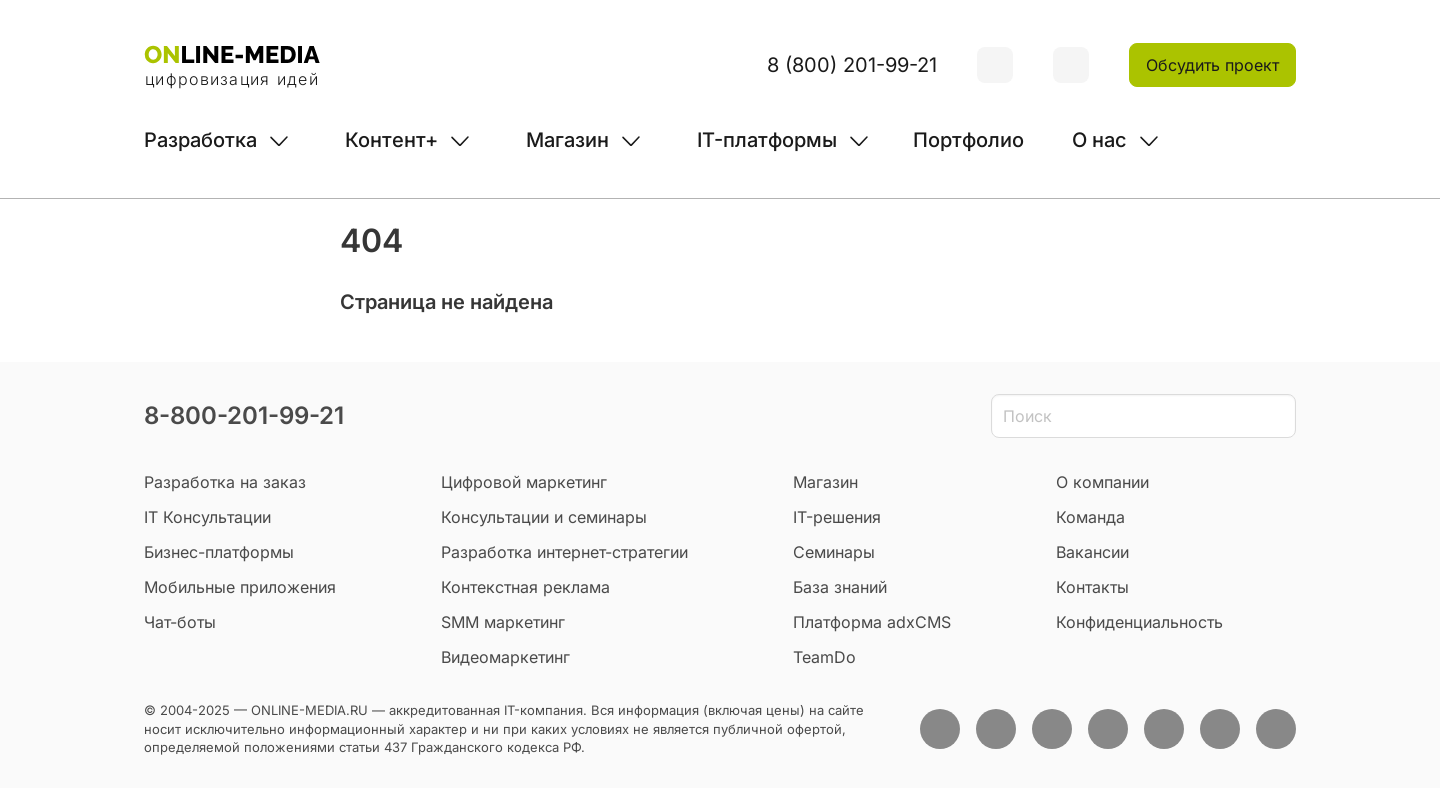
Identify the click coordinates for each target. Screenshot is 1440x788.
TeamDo (824, 657)
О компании (1102, 482)
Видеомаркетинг (505, 657)
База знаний (840, 587)
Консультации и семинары (544, 517)
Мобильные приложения (240, 587)
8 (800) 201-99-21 (852, 65)
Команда (1090, 517)
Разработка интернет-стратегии (564, 552)
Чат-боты (180, 622)
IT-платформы (767, 140)
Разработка (200, 140)
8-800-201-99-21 (244, 415)
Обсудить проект (1212, 65)
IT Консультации (207, 517)
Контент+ (391, 140)
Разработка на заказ (225, 482)
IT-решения (837, 517)
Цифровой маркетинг (524, 482)
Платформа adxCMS (872, 622)
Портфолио (968, 140)
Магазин (567, 140)
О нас (1099, 140)
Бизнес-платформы (219, 552)
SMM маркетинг (503, 622)
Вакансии (1092, 552)
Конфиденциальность (1139, 622)
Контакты (1092, 587)
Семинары (834, 552)
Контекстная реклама (525, 587)
